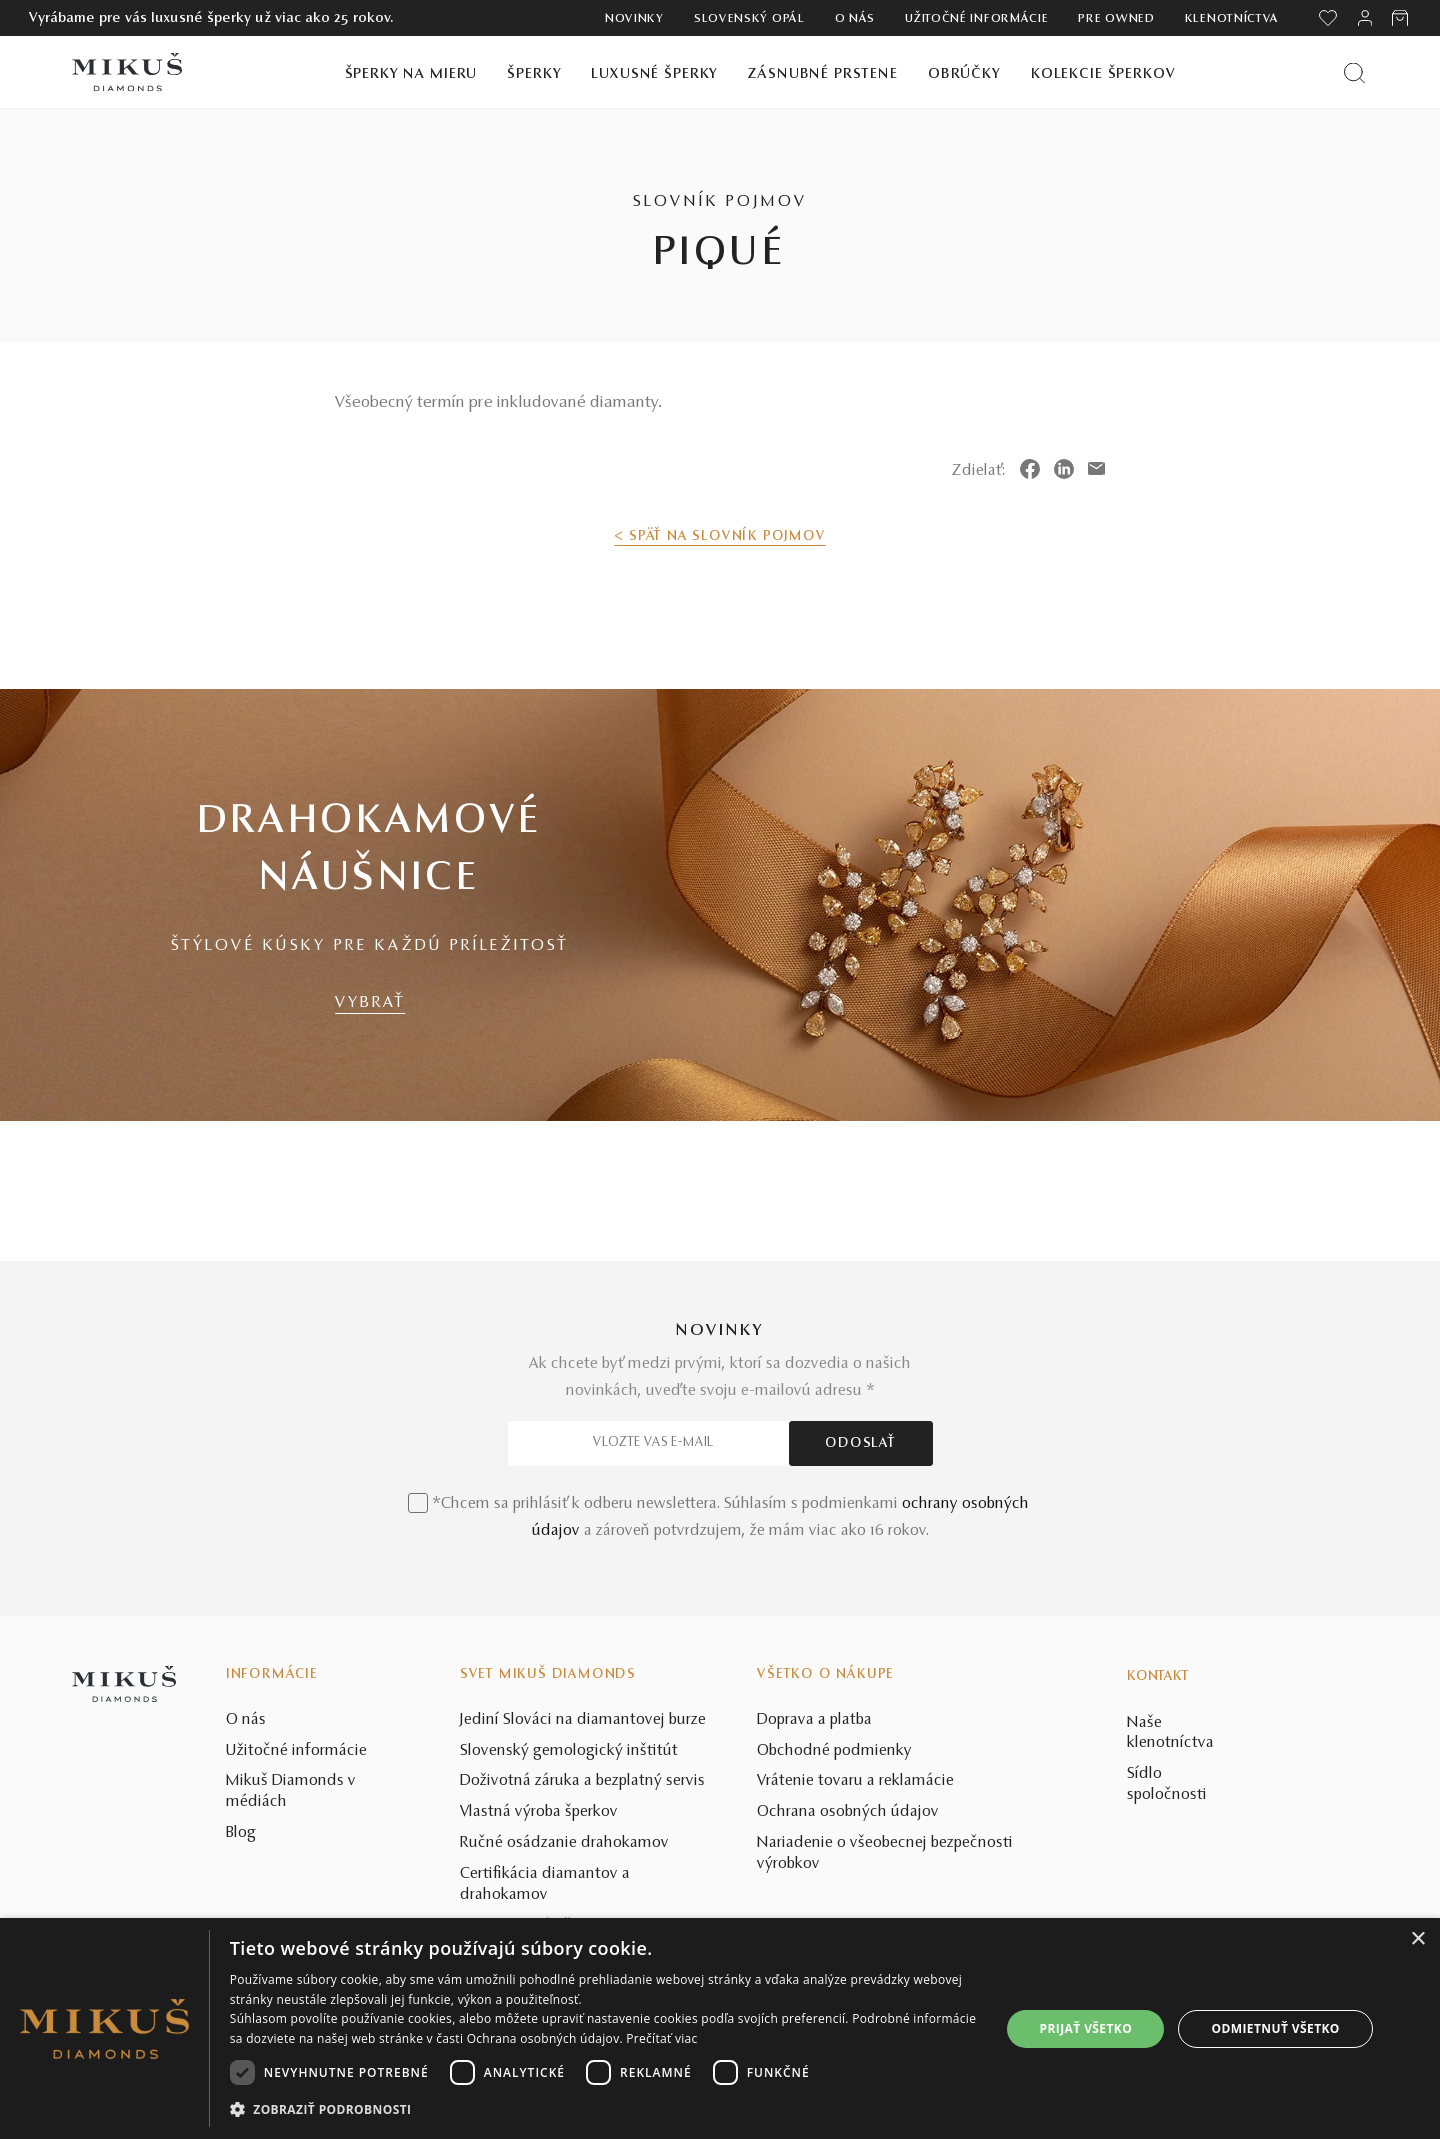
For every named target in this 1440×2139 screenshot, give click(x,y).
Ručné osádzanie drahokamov (564, 1843)
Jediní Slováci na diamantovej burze (583, 1720)
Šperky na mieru (411, 74)
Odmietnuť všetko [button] (1276, 2028)
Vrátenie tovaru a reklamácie (855, 1781)
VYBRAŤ (370, 1003)
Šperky (534, 74)
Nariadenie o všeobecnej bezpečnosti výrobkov (885, 1853)
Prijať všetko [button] (1086, 2028)
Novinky (634, 19)
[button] (604, 2110)
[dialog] (720, 2028)
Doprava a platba (814, 1720)
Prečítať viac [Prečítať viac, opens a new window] (661, 2038)
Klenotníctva (1232, 19)
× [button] (1417, 1939)
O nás (855, 19)
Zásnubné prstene (823, 74)
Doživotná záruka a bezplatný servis (582, 1781)
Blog (241, 1833)
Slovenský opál (749, 19)
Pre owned (1116, 19)
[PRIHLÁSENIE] (1365, 18)
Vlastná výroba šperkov (539, 1812)
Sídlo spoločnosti (1167, 1784)
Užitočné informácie (976, 19)
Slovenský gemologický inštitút (569, 1751)
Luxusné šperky (654, 74)
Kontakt (1158, 1677)
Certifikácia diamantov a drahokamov (545, 1884)
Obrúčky (964, 74)
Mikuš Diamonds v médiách (291, 1791)
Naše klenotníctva (1170, 1733)
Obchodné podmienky (834, 1751)
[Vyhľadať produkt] (1354, 72)
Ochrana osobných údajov (848, 1812)
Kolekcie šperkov (1103, 74)
